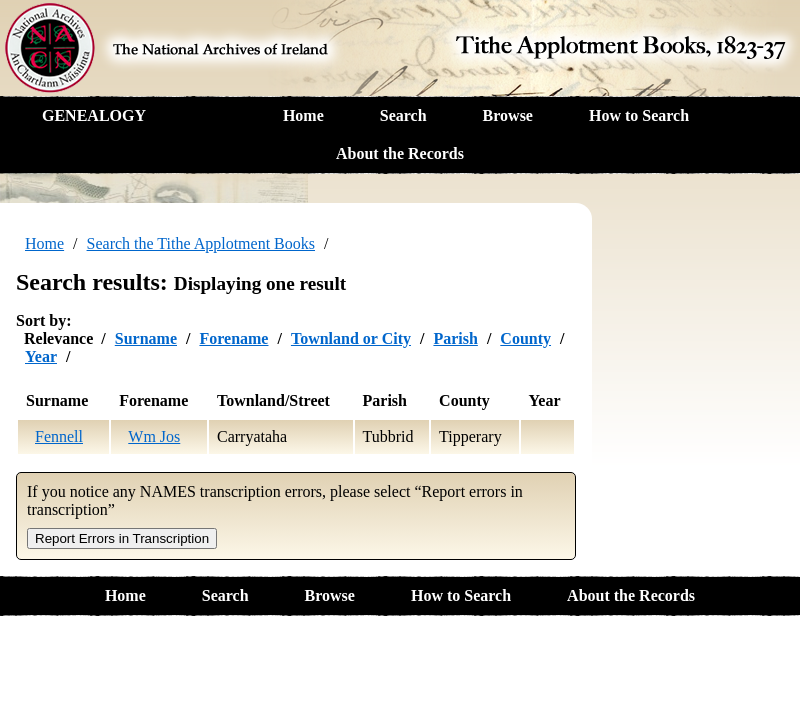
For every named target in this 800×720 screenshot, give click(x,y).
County (525, 338)
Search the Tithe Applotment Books (201, 243)
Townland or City (351, 338)
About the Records (400, 153)
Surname (146, 338)
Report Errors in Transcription (122, 538)
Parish (455, 338)
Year (41, 356)
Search (403, 115)
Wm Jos (154, 436)
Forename (233, 338)
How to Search (639, 115)
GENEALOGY (94, 115)
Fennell (59, 436)
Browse (508, 115)
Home (303, 115)
